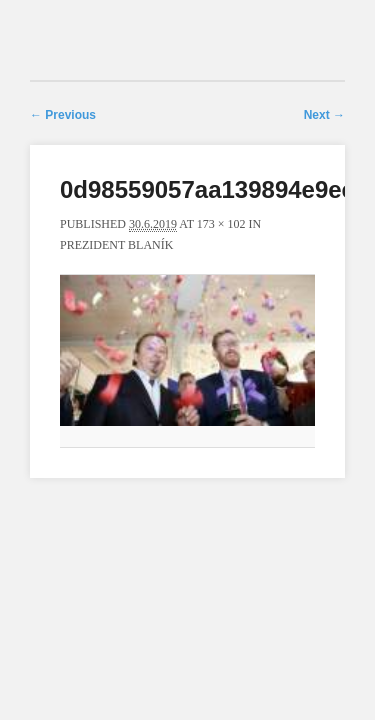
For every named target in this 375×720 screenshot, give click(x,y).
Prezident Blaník (116, 245)
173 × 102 (221, 224)
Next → (324, 115)
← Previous (63, 115)
